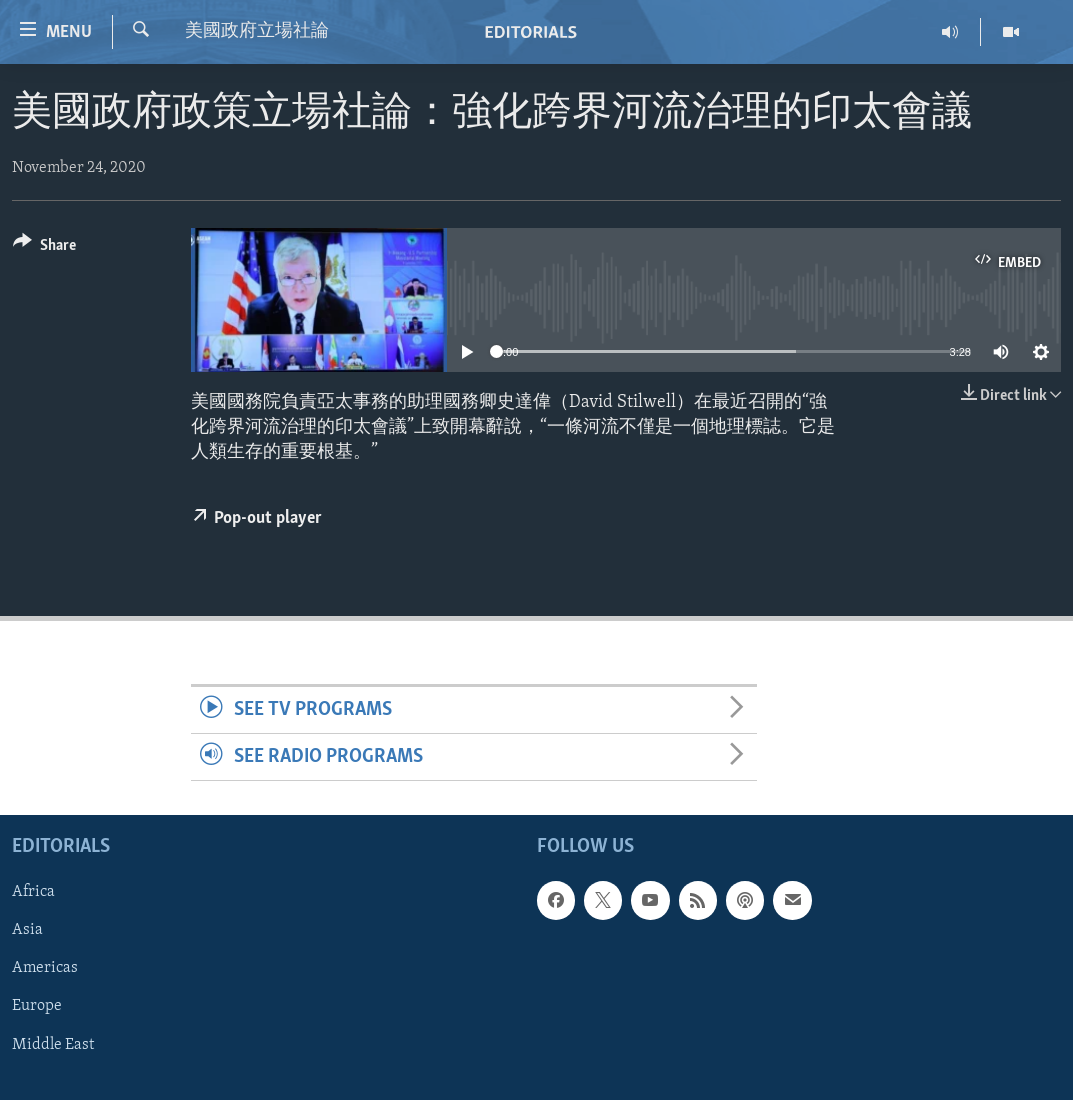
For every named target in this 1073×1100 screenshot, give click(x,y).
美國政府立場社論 (257, 31)
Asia (27, 931)
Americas (45, 969)
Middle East (53, 1045)
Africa (33, 893)
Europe (37, 1007)
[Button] (44, 248)
